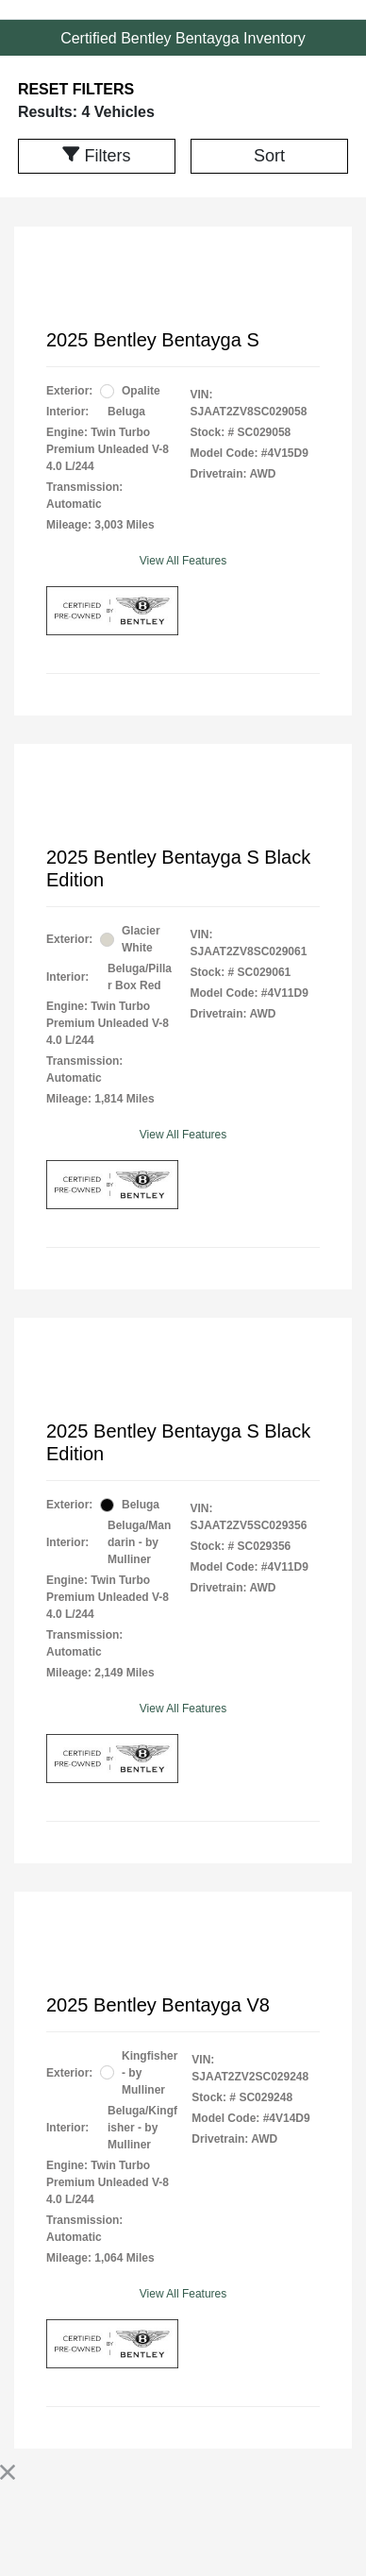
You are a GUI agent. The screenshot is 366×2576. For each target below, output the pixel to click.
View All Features (183, 560)
